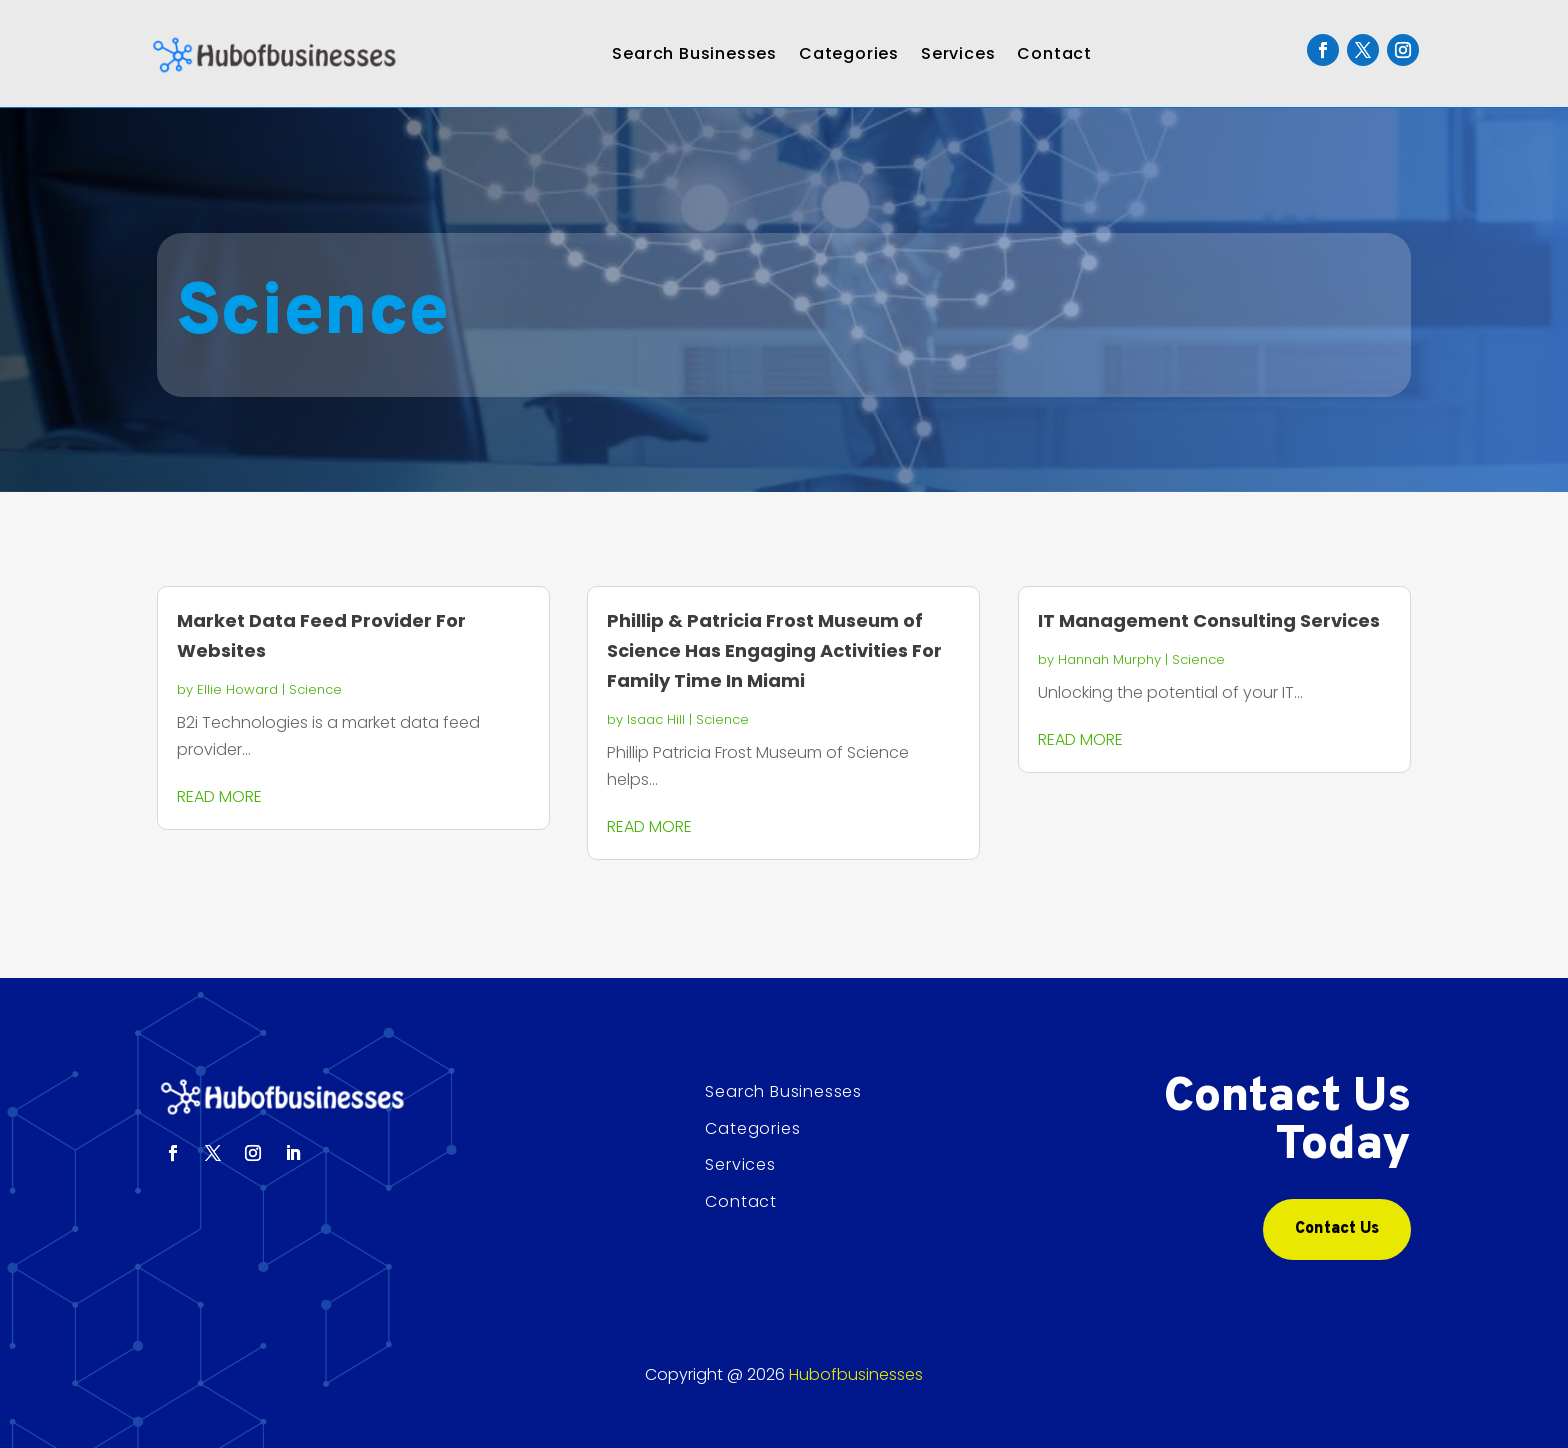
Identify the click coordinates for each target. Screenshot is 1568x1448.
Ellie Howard (237, 689)
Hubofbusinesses (856, 1374)
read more (219, 796)
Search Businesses (694, 53)
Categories (849, 53)
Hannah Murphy (1109, 659)
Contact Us (1337, 1229)
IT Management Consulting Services (1209, 620)
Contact (1054, 53)
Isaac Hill (656, 719)
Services (958, 53)
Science (315, 689)
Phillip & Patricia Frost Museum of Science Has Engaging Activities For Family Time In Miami (774, 650)
